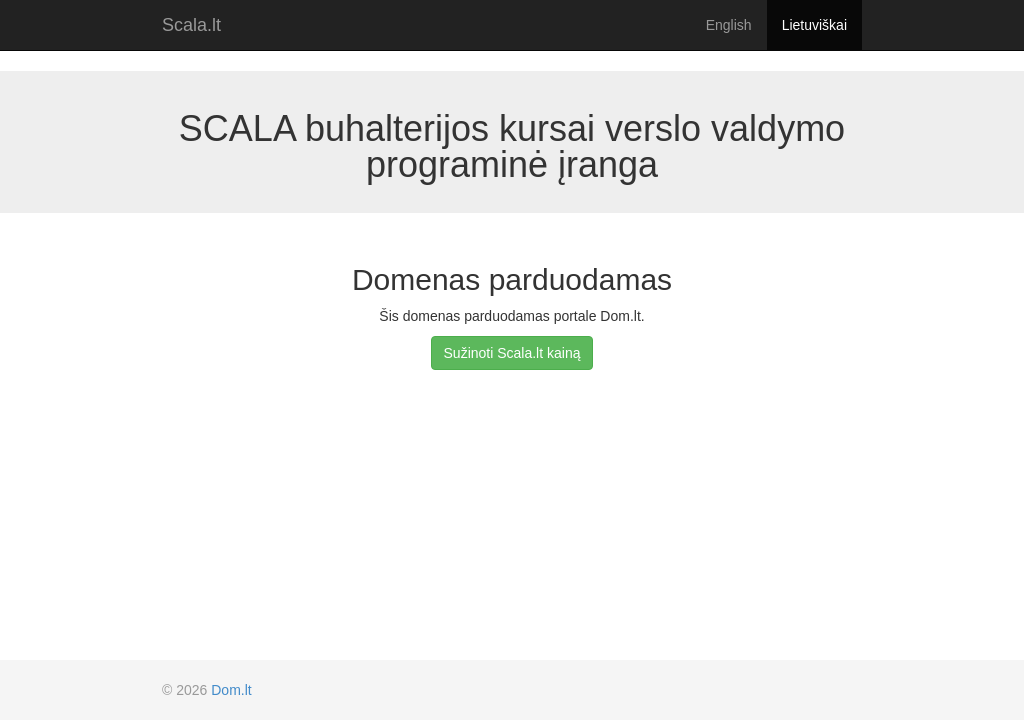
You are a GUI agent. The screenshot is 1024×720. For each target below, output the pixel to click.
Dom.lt (231, 690)
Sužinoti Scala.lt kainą (512, 353)
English (729, 25)
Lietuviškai (814, 25)
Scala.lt (191, 25)
